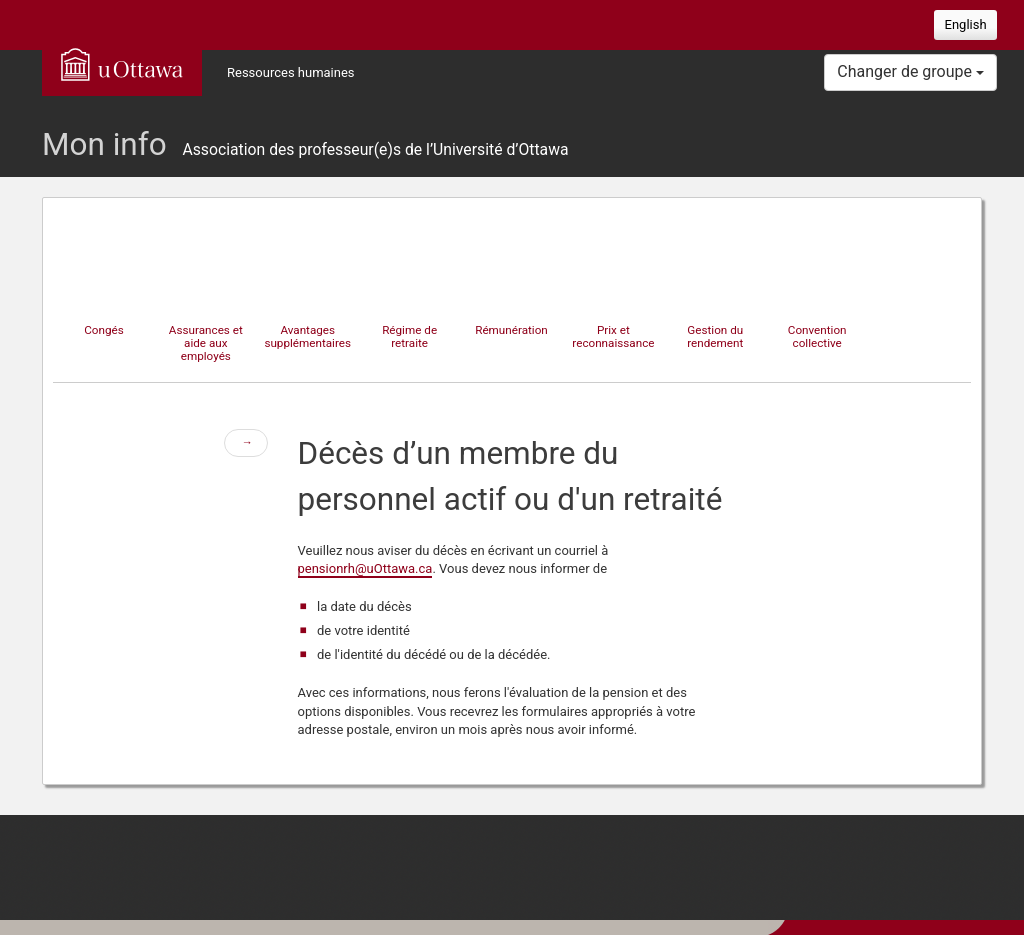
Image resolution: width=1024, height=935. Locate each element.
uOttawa (122, 64)
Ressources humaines (291, 72)
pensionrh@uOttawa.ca (365, 568)
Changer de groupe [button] (910, 71)
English (966, 24)
